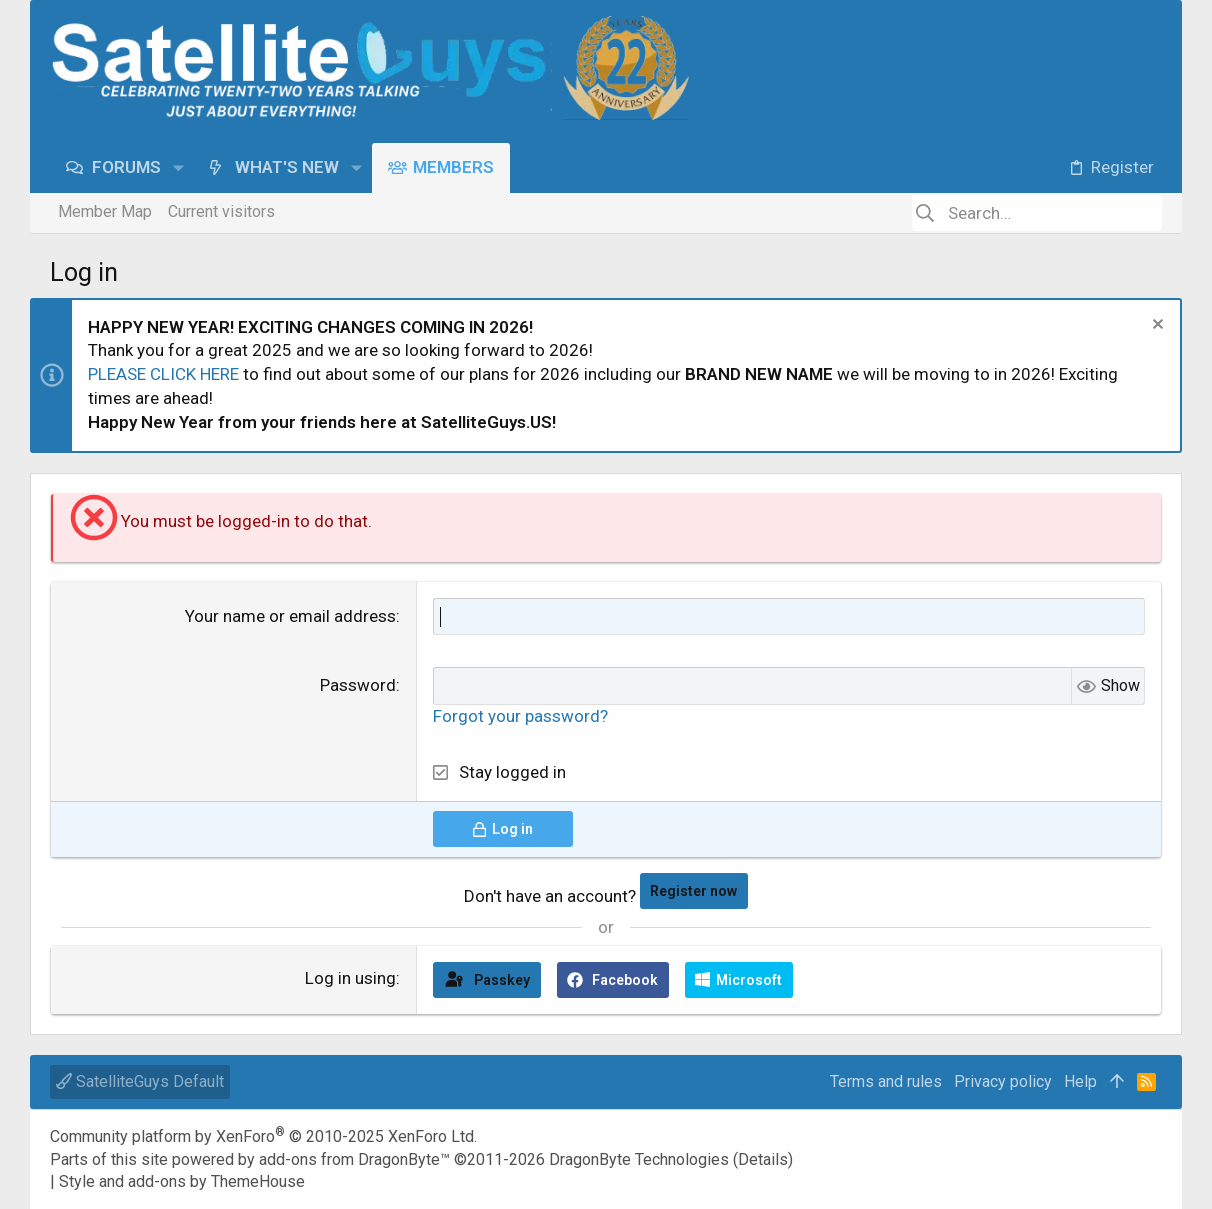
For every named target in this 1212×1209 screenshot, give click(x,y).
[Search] (1037, 213)
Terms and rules (886, 1081)
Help (1080, 1081)
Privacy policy (1003, 1081)
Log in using (350, 978)
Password (358, 685)
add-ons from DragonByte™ (354, 1159)
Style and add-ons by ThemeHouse (182, 1181)
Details (763, 1159)
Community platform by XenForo (263, 1136)
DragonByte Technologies (639, 1159)
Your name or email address (290, 616)
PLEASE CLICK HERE (163, 374)
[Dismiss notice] (1155, 326)
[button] (178, 167)
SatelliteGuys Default (140, 1081)
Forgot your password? (520, 716)
